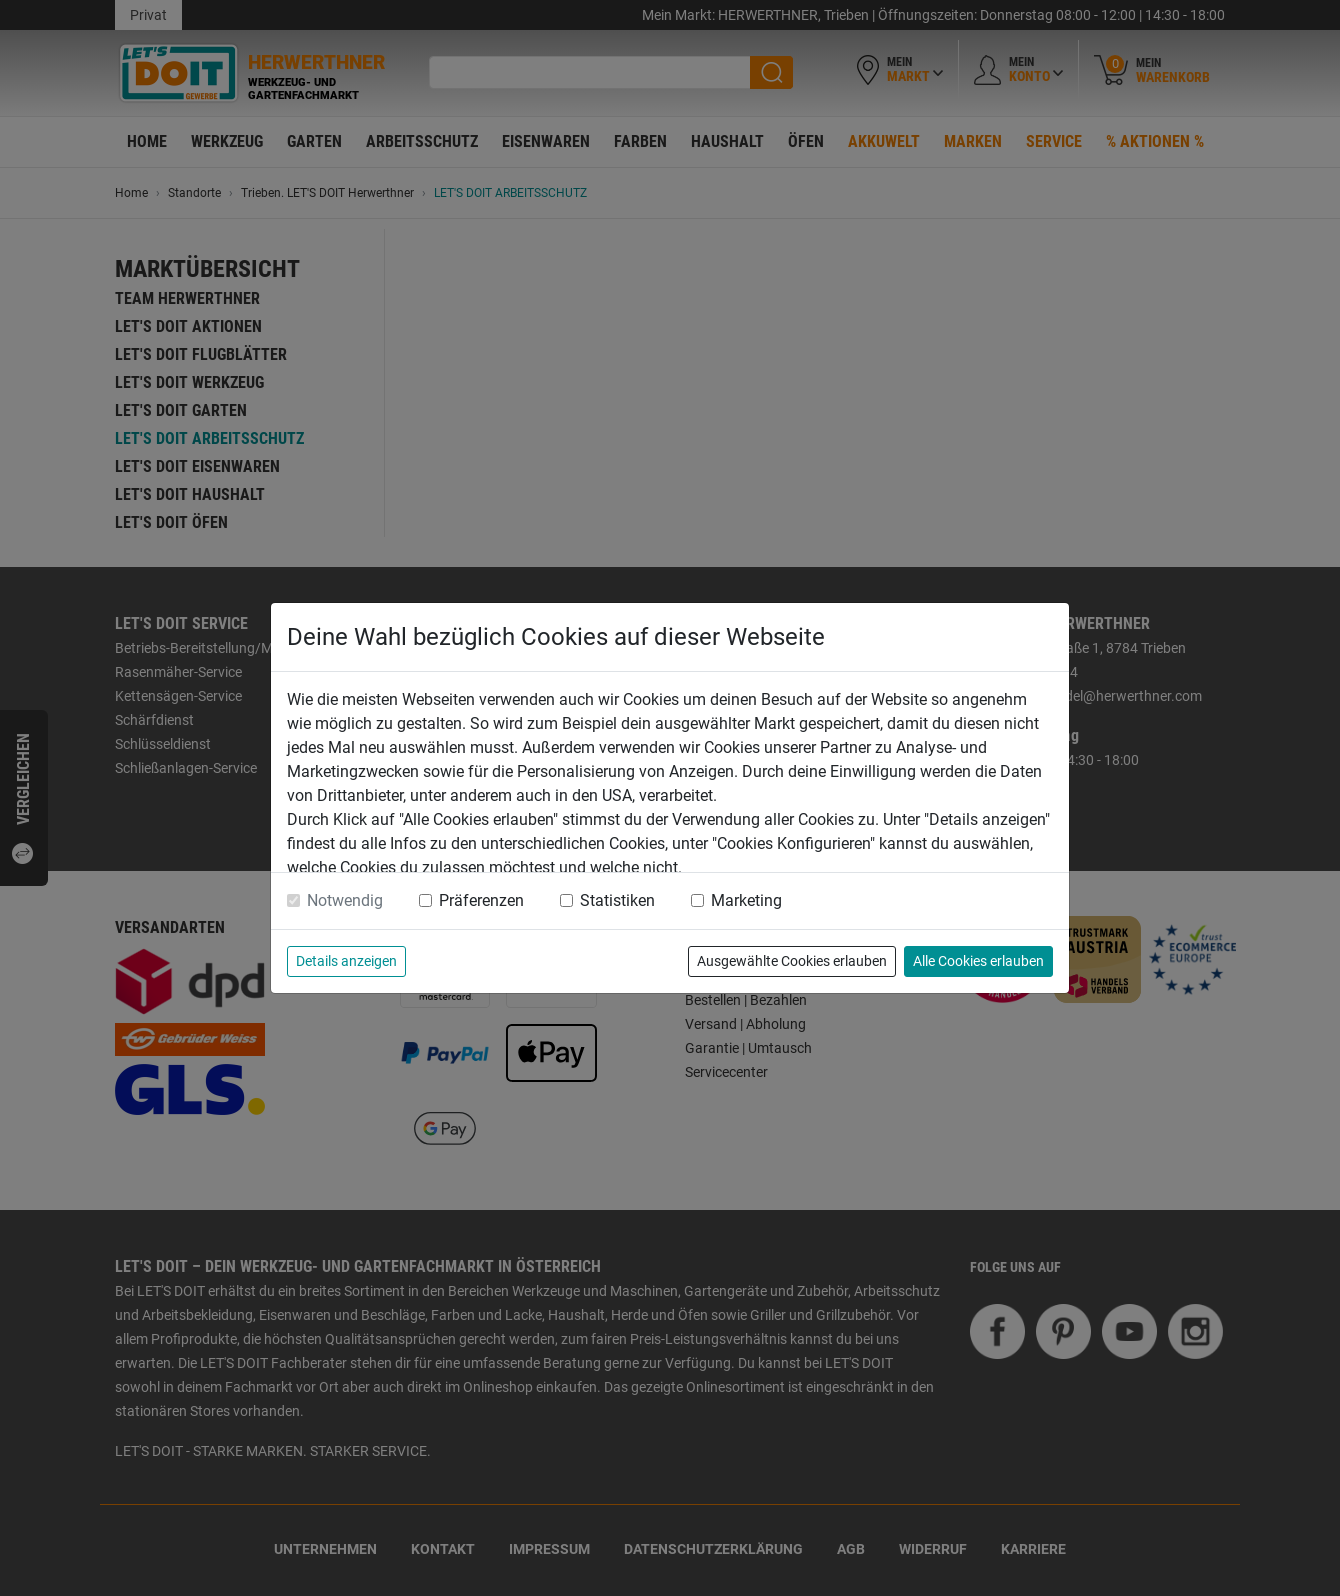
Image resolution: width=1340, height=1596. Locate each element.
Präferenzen (481, 900)
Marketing (746, 900)
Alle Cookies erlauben (978, 961)
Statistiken (617, 900)
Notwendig (345, 900)
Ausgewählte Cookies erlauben (792, 961)
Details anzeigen (346, 961)
